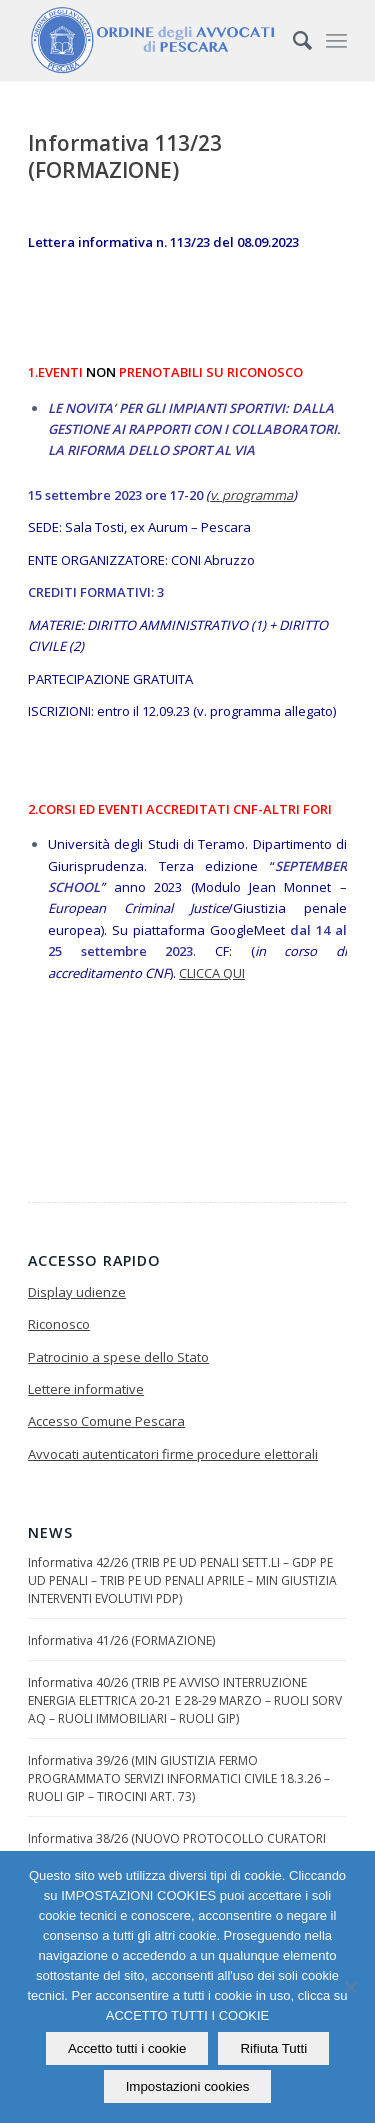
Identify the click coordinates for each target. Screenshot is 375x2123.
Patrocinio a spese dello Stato (118, 1357)
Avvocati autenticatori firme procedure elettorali (173, 1454)
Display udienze (77, 1292)
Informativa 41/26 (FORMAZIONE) (121, 1640)
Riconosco (59, 1324)
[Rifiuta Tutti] (350, 1987)
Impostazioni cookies (188, 2086)
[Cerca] (292, 40)
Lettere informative (86, 1389)
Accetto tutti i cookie (127, 2048)
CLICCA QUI (212, 973)
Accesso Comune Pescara (106, 1421)
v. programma (251, 495)
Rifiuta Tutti (273, 2048)
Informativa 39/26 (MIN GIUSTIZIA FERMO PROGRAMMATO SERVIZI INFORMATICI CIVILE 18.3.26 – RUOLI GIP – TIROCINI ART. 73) (179, 1778)
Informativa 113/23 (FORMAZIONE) (125, 156)
